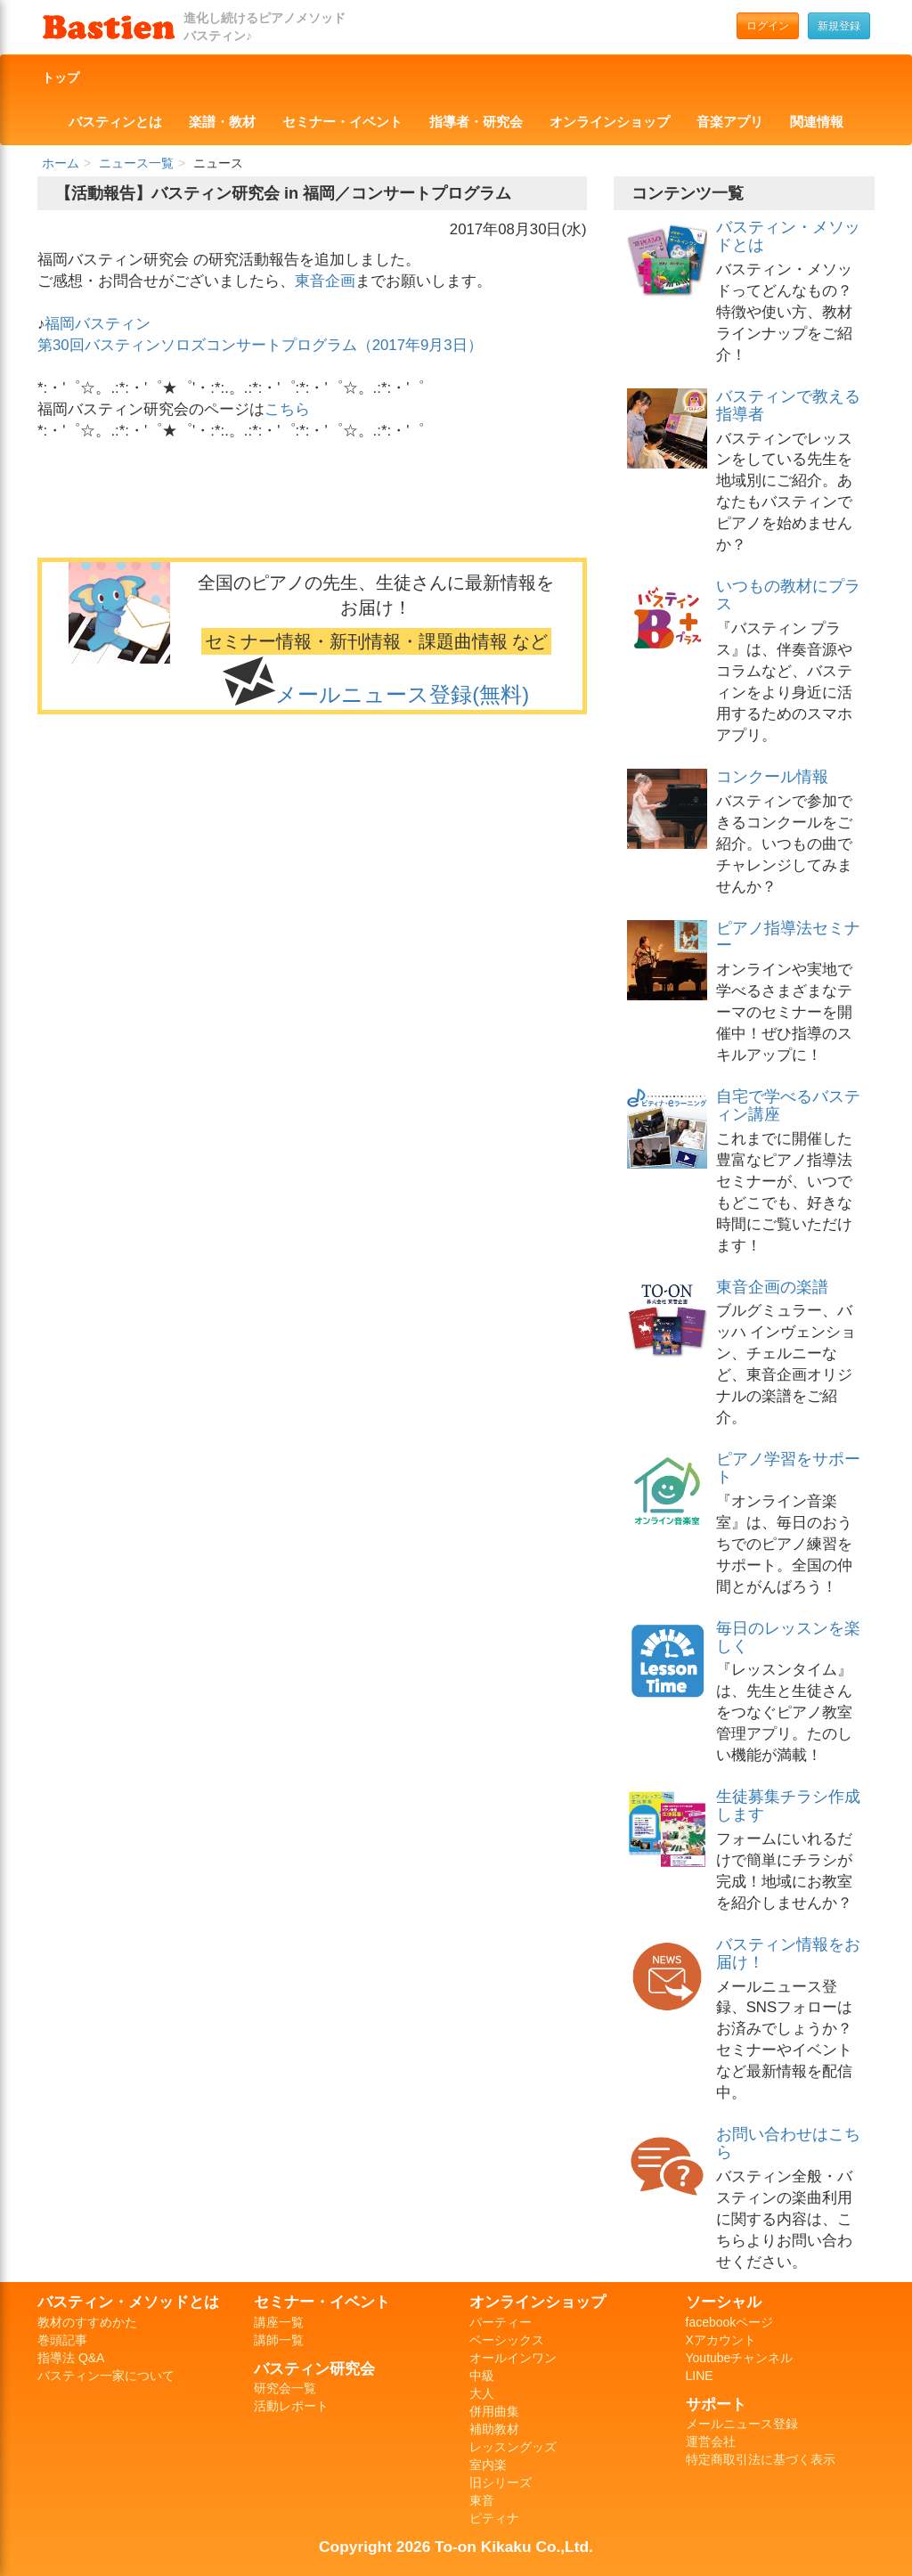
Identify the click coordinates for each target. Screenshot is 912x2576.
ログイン (767, 26)
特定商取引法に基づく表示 (760, 2459)
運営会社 (711, 2441)
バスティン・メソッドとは (788, 236)
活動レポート (291, 2406)
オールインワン (513, 2358)
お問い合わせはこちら (788, 2143)
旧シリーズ (500, 2482)
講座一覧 (279, 2322)
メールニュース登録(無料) (402, 694)
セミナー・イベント (342, 122)
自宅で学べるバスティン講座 (788, 1105)
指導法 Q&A (70, 2358)
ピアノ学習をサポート (788, 1468)
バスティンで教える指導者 (788, 405)
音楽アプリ (729, 122)
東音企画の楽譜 (772, 1287)
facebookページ (730, 2322)
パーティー (500, 2322)
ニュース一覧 (136, 163)
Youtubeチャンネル (740, 2358)
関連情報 (816, 122)
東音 (481, 2500)
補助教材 (494, 2429)
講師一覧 (279, 2340)
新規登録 (839, 26)
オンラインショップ (610, 122)
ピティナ (494, 2518)
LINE (699, 2375)
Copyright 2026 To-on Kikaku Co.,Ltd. (456, 2547)
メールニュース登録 (742, 2424)
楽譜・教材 (222, 122)
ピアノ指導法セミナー (788, 937)
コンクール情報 (772, 777)
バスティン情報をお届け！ (788, 1953)
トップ (60, 77)
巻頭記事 (62, 2340)
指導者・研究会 (476, 122)
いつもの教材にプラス (788, 595)
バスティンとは (115, 122)
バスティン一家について (106, 2375)
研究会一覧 (285, 2388)
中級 (481, 2375)
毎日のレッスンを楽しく (788, 1637)
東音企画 (325, 281)
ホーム (60, 163)
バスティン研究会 (314, 2368)
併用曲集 (494, 2411)
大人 (481, 2393)
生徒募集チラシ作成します (788, 1805)
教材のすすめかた (87, 2322)
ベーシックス (506, 2340)
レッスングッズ (513, 2447)
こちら (287, 409)
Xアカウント (721, 2340)
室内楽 (488, 2465)
